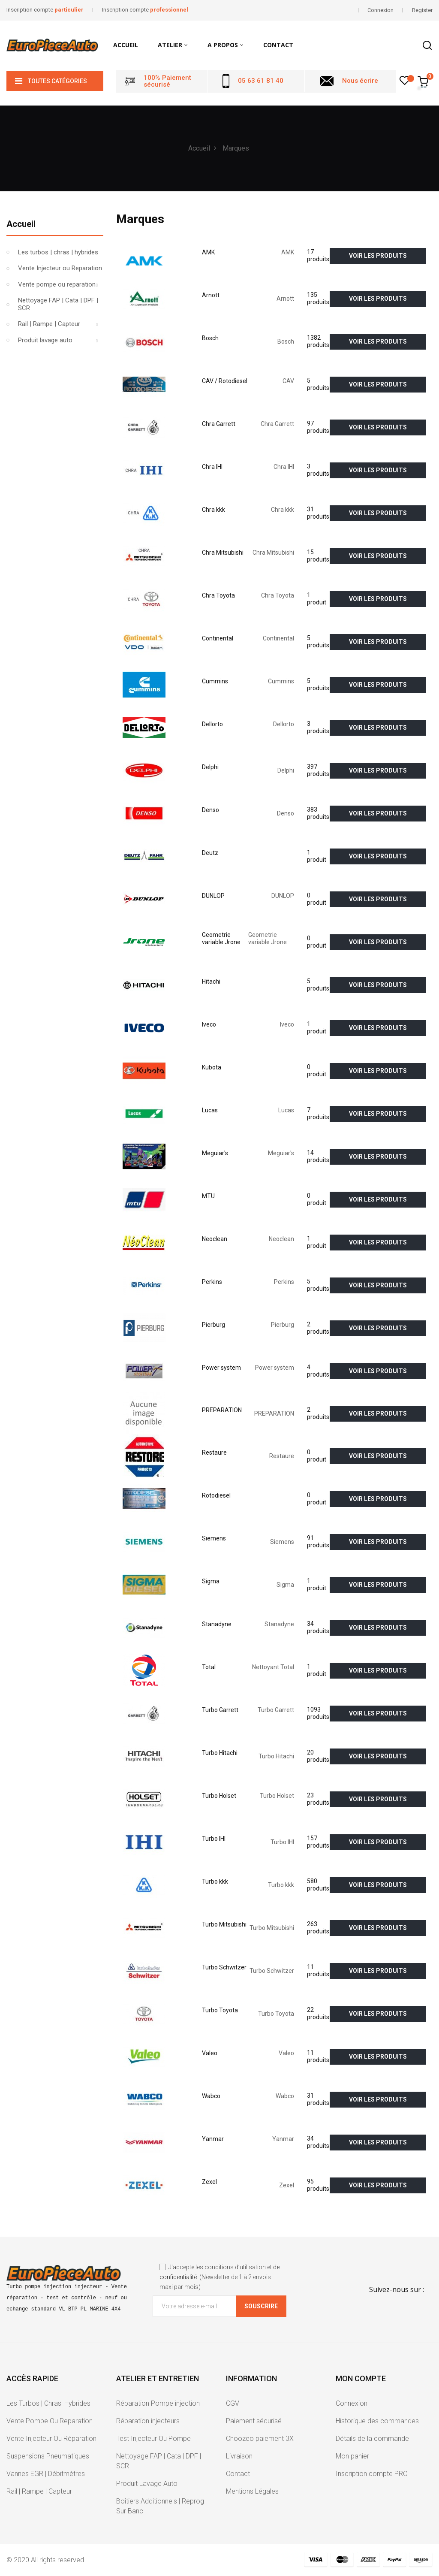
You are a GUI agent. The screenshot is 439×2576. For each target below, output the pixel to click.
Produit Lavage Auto (146, 2483)
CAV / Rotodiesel (224, 380)
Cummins (215, 681)
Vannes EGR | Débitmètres (45, 2474)
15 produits (318, 556)
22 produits (318, 2013)
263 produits (318, 1928)
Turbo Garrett (220, 1709)
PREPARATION (222, 1410)
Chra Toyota (218, 595)
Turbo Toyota (220, 2010)
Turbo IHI (214, 1838)
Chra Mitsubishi (223, 552)
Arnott (211, 295)
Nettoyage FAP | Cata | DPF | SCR (58, 304)
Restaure (214, 1452)
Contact (238, 2474)
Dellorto (212, 724)
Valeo (209, 2053)
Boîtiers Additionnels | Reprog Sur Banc (160, 2506)
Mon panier (352, 2456)
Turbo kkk (215, 1881)
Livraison (239, 2456)
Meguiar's (215, 1153)
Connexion (351, 2403)
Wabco (211, 2096)
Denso (210, 809)
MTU (208, 1196)
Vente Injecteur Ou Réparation (51, 2438)
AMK (208, 252)
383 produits (318, 813)
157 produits (318, 1842)
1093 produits (318, 1713)
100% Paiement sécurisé (167, 81)
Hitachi (211, 981)
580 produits (318, 1885)
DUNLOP (213, 895)
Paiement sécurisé (254, 2421)
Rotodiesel (216, 1495)
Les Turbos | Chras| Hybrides (48, 2403)
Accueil (21, 224)
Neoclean (214, 1238)
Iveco (209, 1024)
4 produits (318, 1371)
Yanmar (213, 2138)
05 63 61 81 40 (260, 81)
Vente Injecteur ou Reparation (60, 268)
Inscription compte (45, 9)
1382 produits (318, 341)
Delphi (210, 767)
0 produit (316, 899)
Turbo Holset (219, 1795)
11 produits (318, 1970)
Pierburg (213, 1324)
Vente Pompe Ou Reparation (49, 2421)
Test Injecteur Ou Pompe (153, 2438)
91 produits (318, 1541)
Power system (221, 1367)
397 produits (318, 770)
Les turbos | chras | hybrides (58, 252)
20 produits (318, 1756)
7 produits (318, 1113)
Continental (217, 638)
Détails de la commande (372, 2438)
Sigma (211, 1581)
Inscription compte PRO (372, 2474)
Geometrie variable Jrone (221, 938)
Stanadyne (217, 1624)
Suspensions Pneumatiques (47, 2456)
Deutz (210, 852)
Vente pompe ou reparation (57, 284)
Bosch (210, 338)
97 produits (318, 427)
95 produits (318, 2185)
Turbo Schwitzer (224, 1967)
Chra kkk (213, 509)
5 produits (318, 384)
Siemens (214, 1538)
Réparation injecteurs (148, 2421)
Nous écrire (360, 81)
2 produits (318, 1328)
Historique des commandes (377, 2421)
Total (209, 1667)
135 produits (318, 298)
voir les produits (378, 255)
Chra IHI (212, 466)
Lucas (210, 1110)
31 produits (318, 513)
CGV (232, 2403)
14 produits (318, 1156)
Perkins (212, 1281)
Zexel (209, 2181)
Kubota (211, 1067)
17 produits (318, 255)
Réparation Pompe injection (158, 2403)
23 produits (318, 1799)
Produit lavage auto (45, 340)
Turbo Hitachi (220, 1752)
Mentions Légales (252, 2491)
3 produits (318, 470)
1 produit (316, 599)
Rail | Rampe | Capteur (49, 324)
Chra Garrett (218, 423)
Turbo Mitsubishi (224, 1924)
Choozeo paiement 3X (260, 2438)
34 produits (318, 1627)
